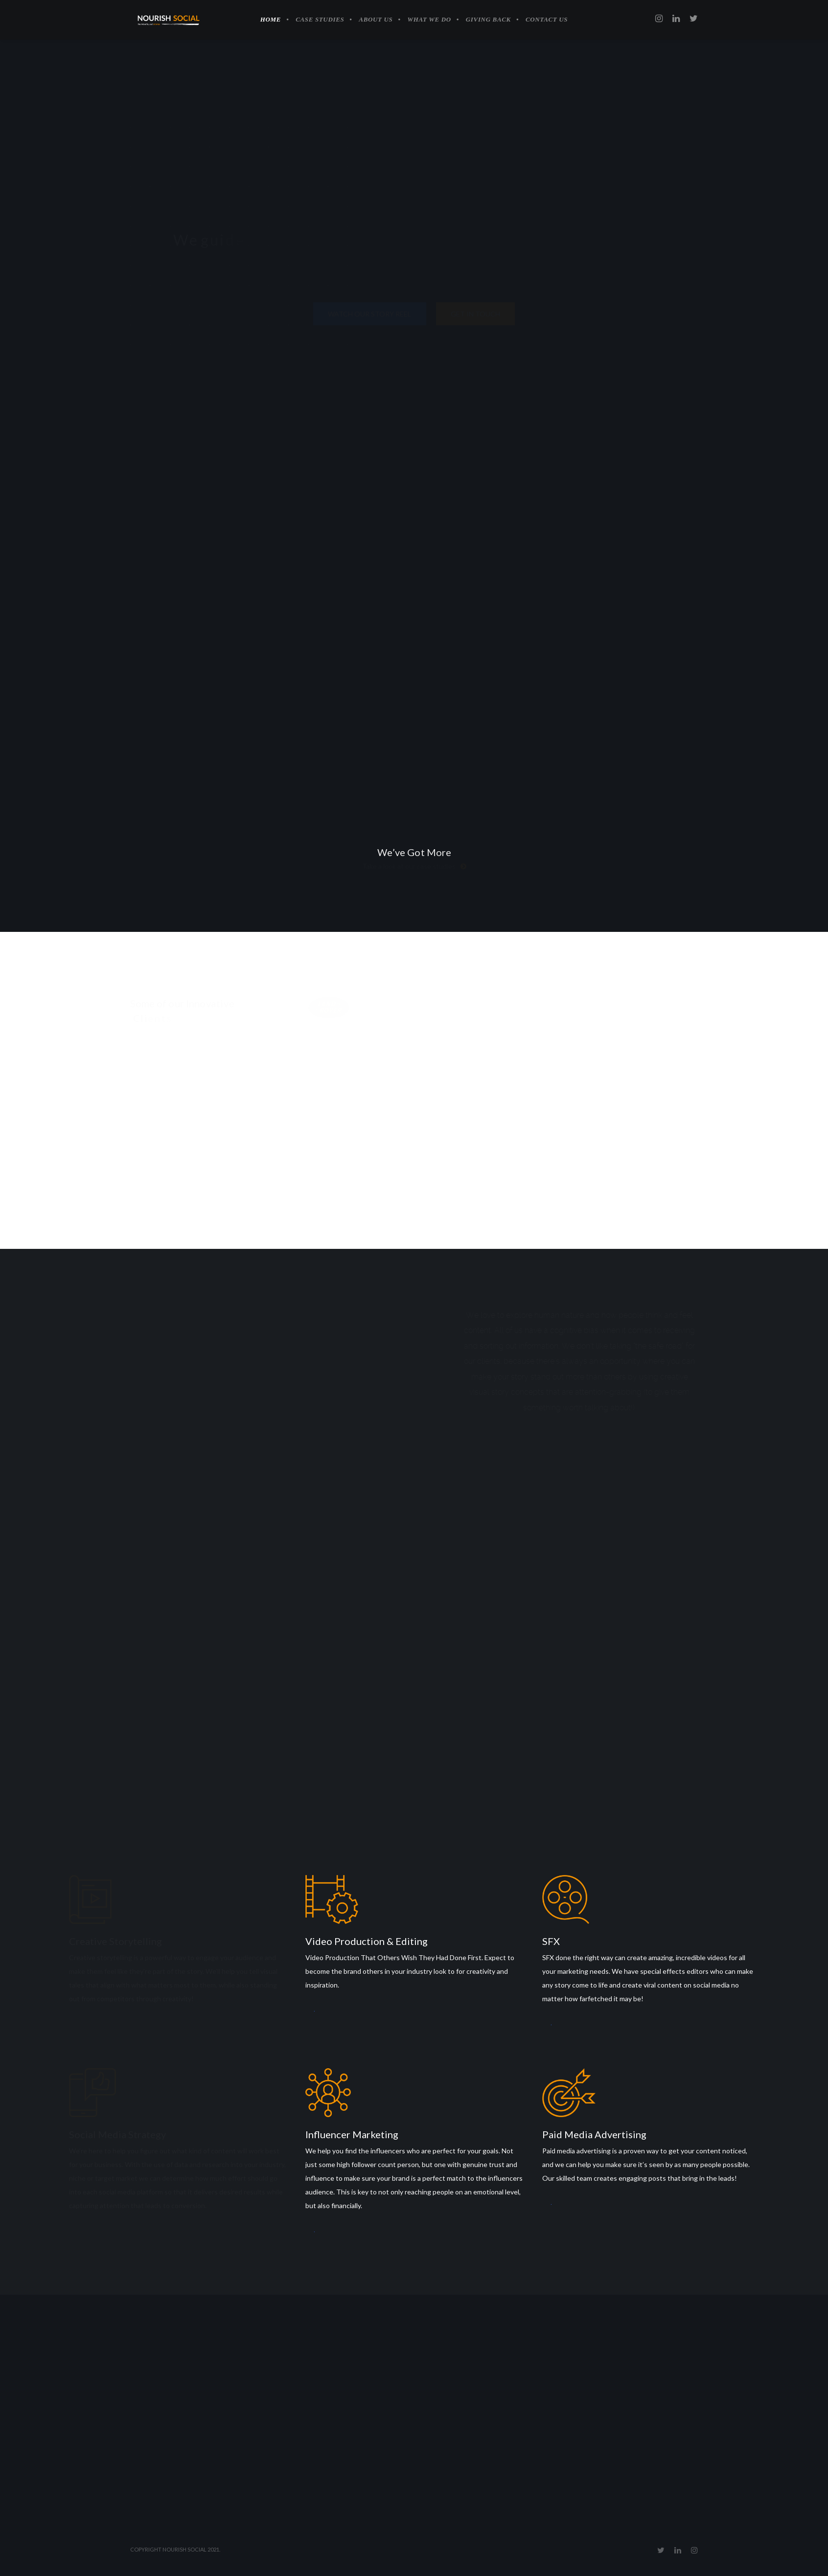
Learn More (71, 2024)
